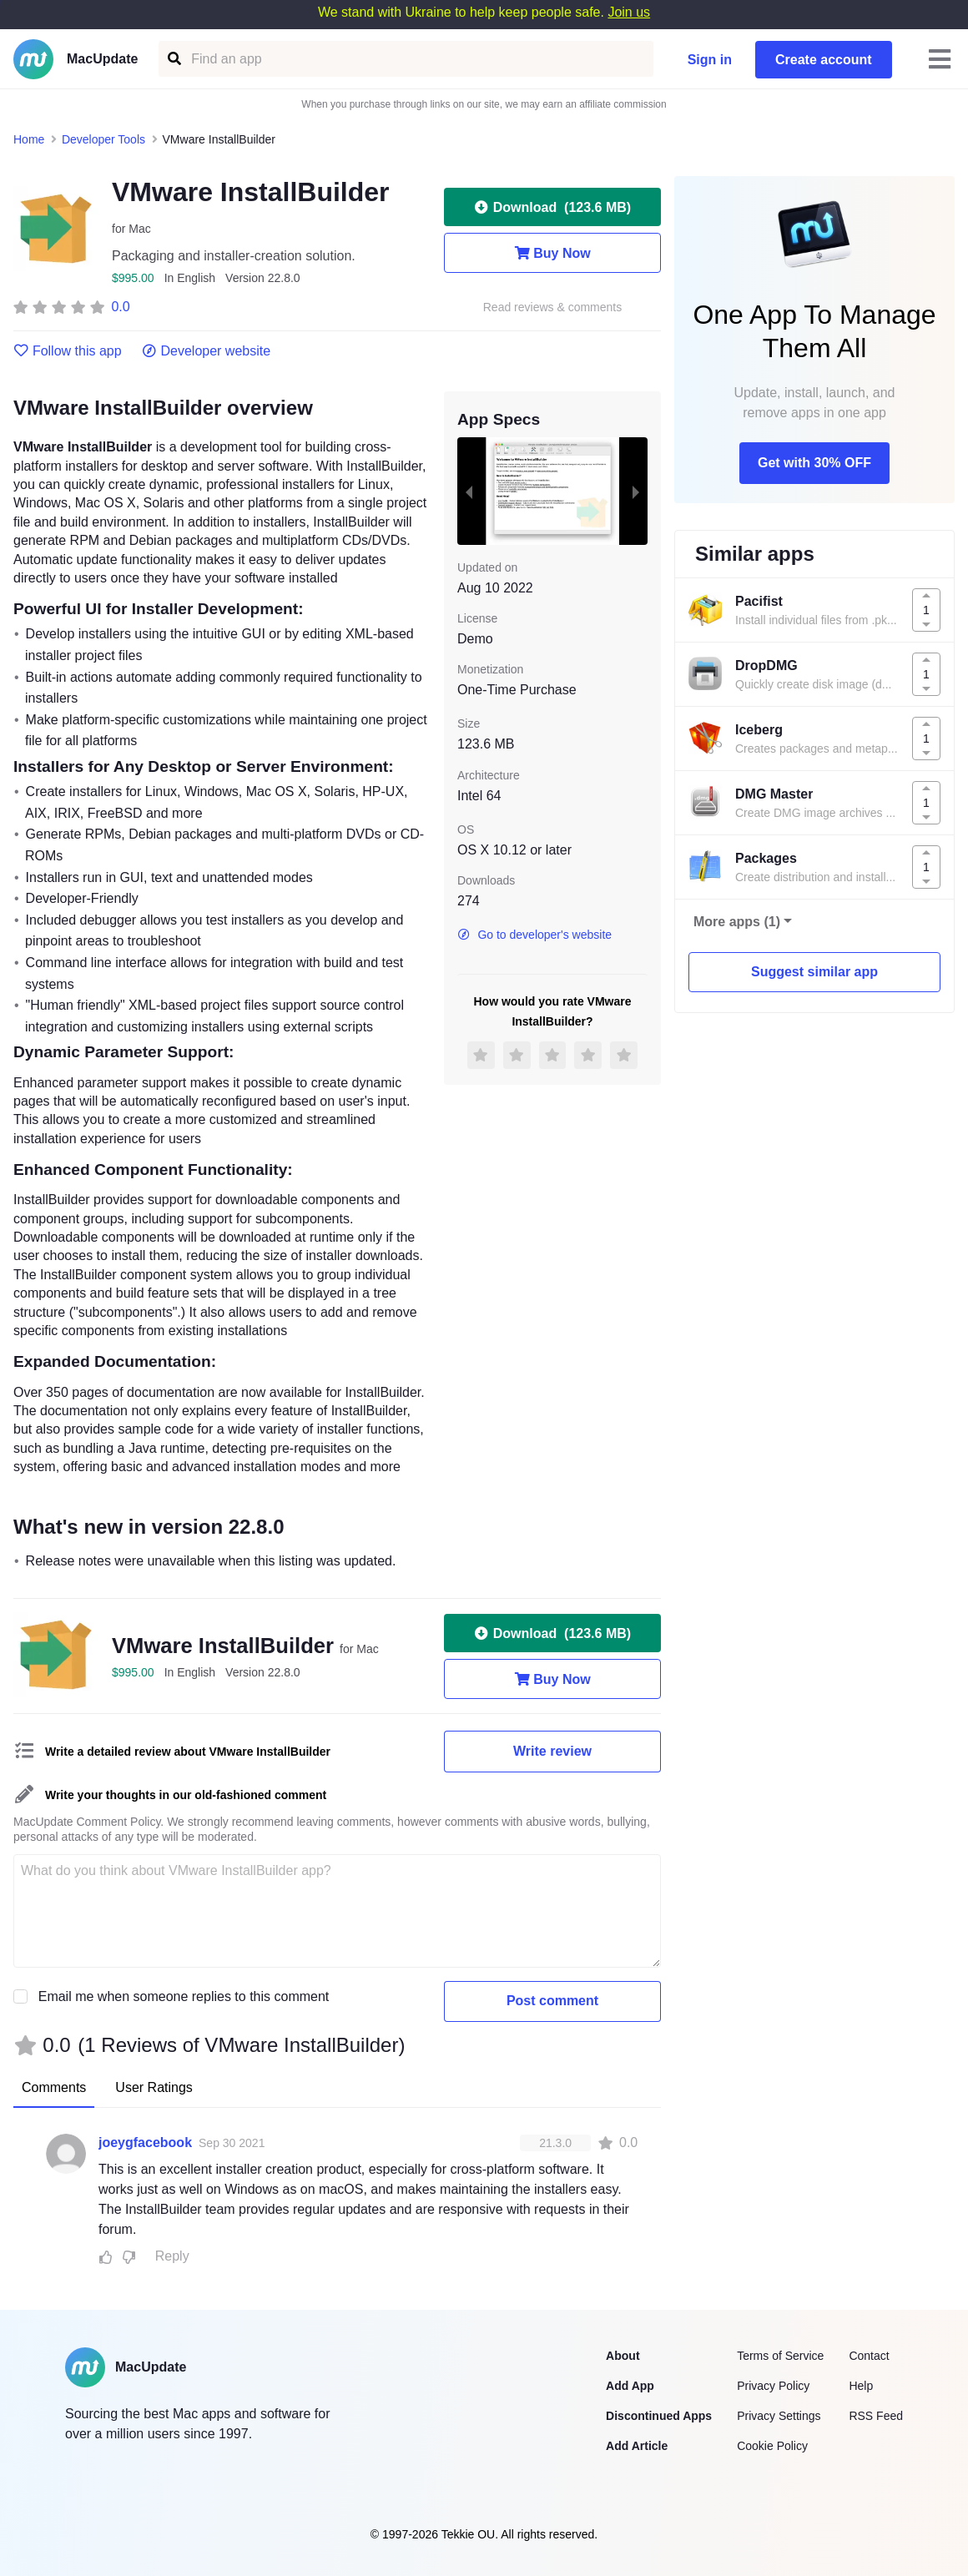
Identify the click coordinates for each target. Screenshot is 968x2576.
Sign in (710, 59)
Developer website (206, 351)
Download (552, 207)
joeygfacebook (145, 2142)
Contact (869, 2355)
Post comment (552, 2000)
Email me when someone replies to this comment (184, 1996)
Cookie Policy (772, 2445)
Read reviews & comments (553, 307)
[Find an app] (173, 58)
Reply (172, 2256)
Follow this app (67, 351)
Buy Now (552, 253)
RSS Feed (876, 2415)
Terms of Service (780, 2355)
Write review (552, 1751)
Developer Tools (103, 139)
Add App (630, 2385)
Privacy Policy (773, 2385)
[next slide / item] (636, 490)
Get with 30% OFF (814, 462)
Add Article (637, 2445)
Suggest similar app (814, 971)
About (622, 2355)
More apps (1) (736, 921)
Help (861, 2385)
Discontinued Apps (659, 2415)
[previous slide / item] (469, 490)
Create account (823, 59)
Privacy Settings (778, 2415)
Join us (629, 12)
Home (28, 139)
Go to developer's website (534, 934)
